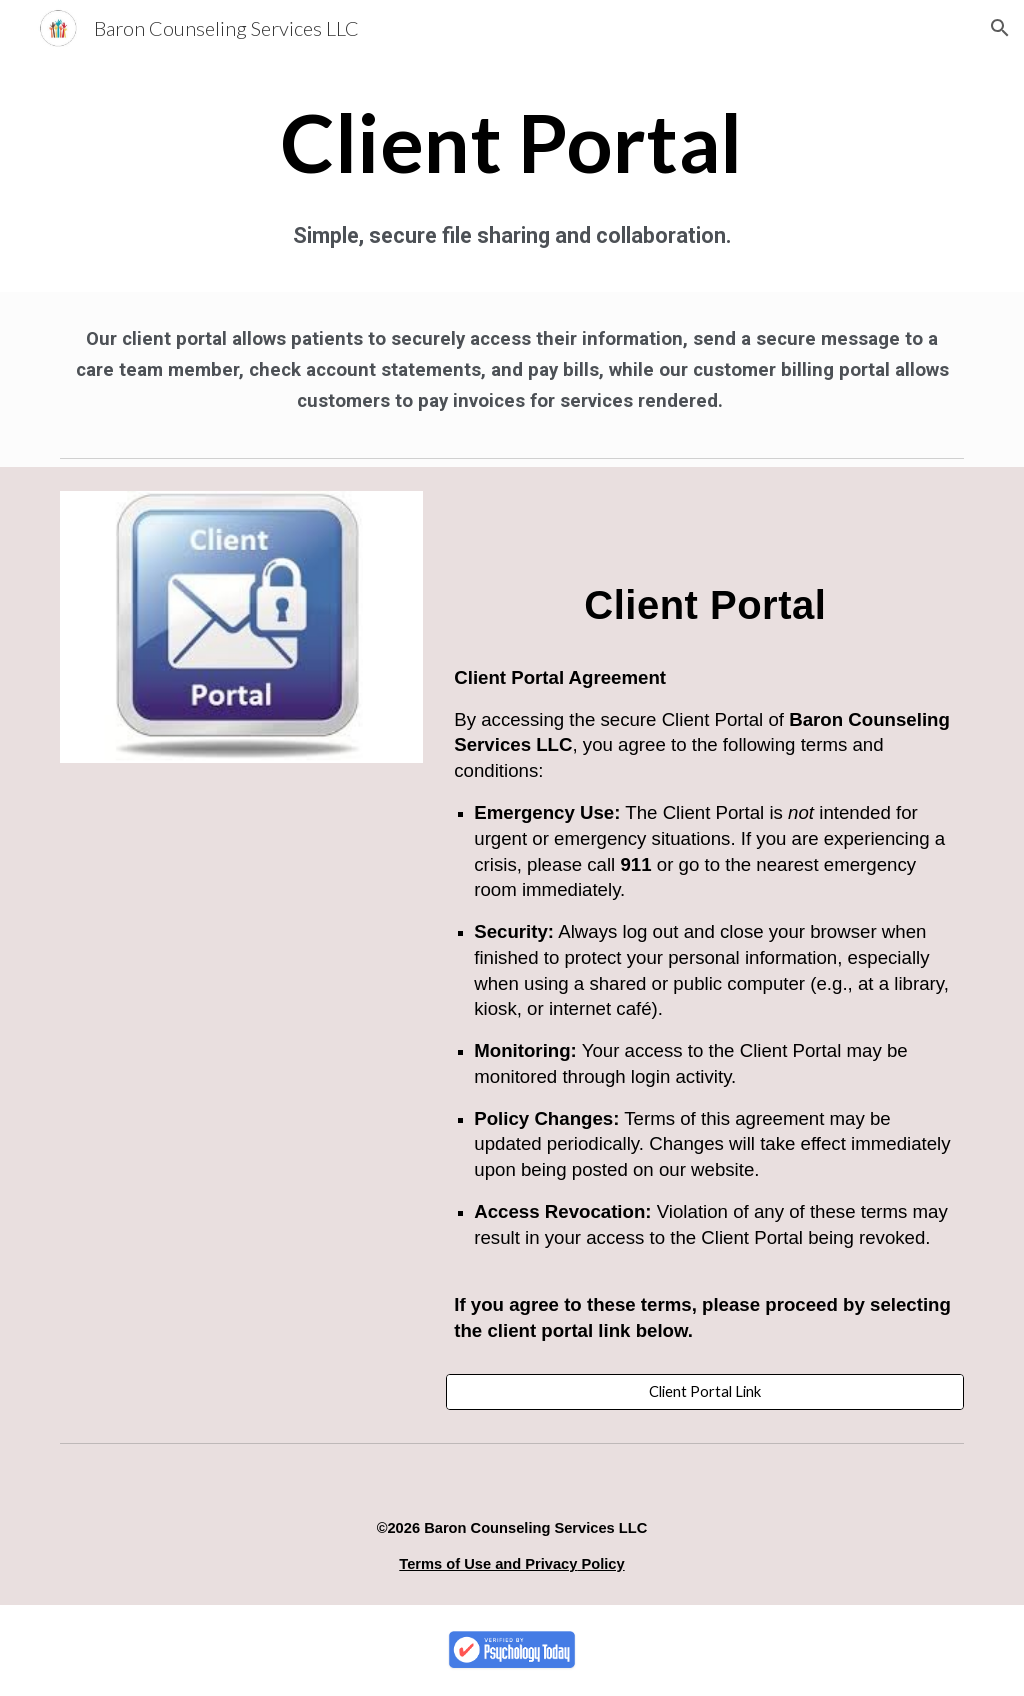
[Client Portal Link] (705, 1392)
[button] (1000, 28)
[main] (512, 142)
